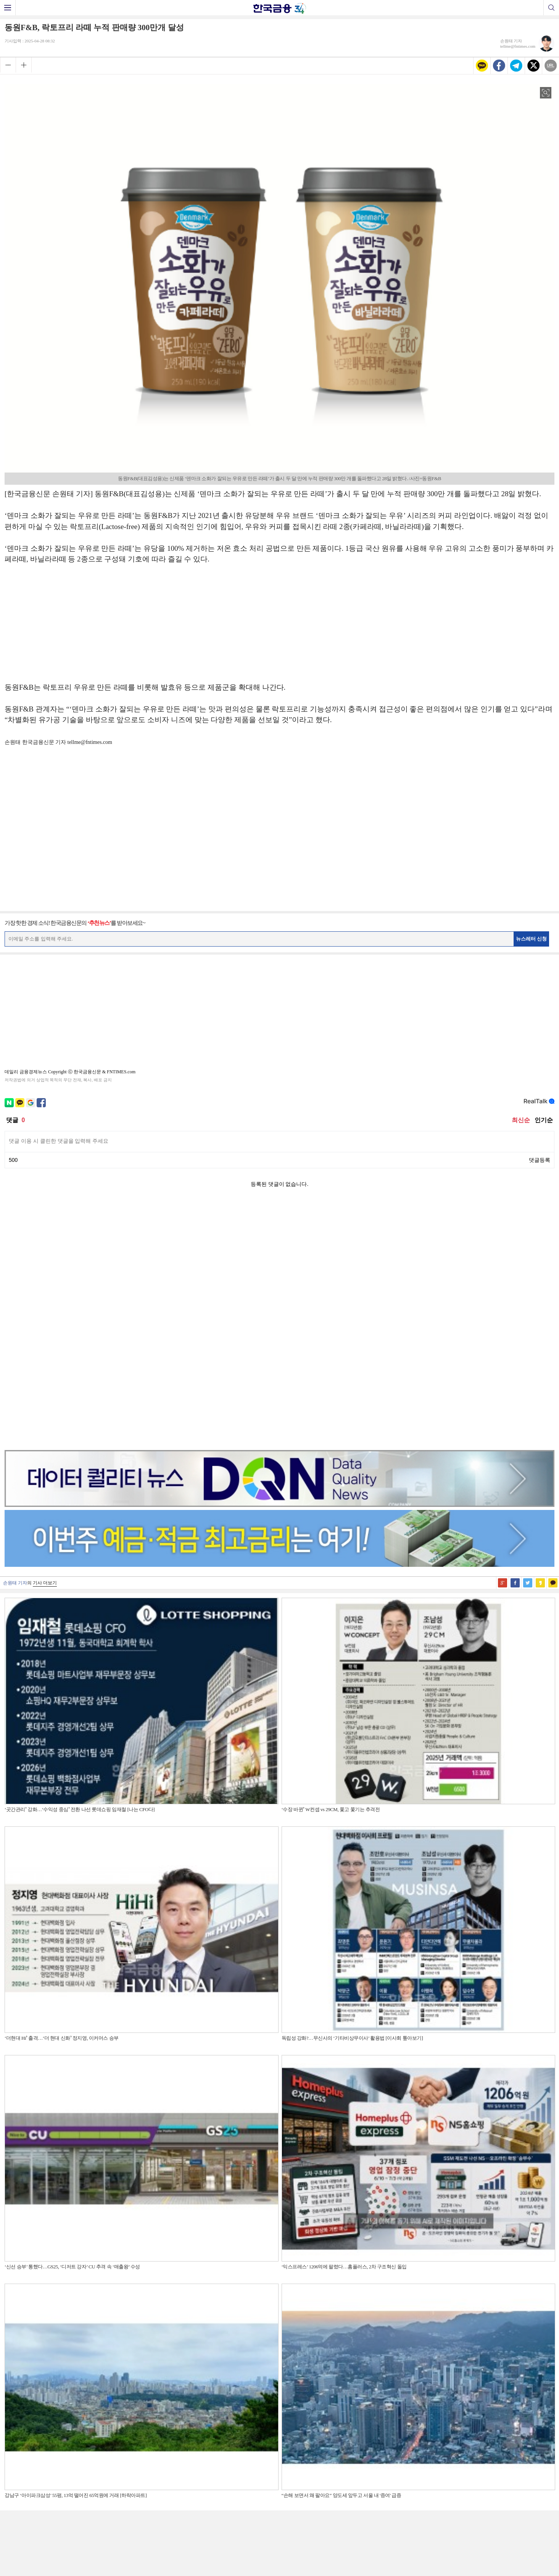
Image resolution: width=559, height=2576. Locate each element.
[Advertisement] (279, 627)
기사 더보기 (45, 1341)
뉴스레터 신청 (531, 939)
